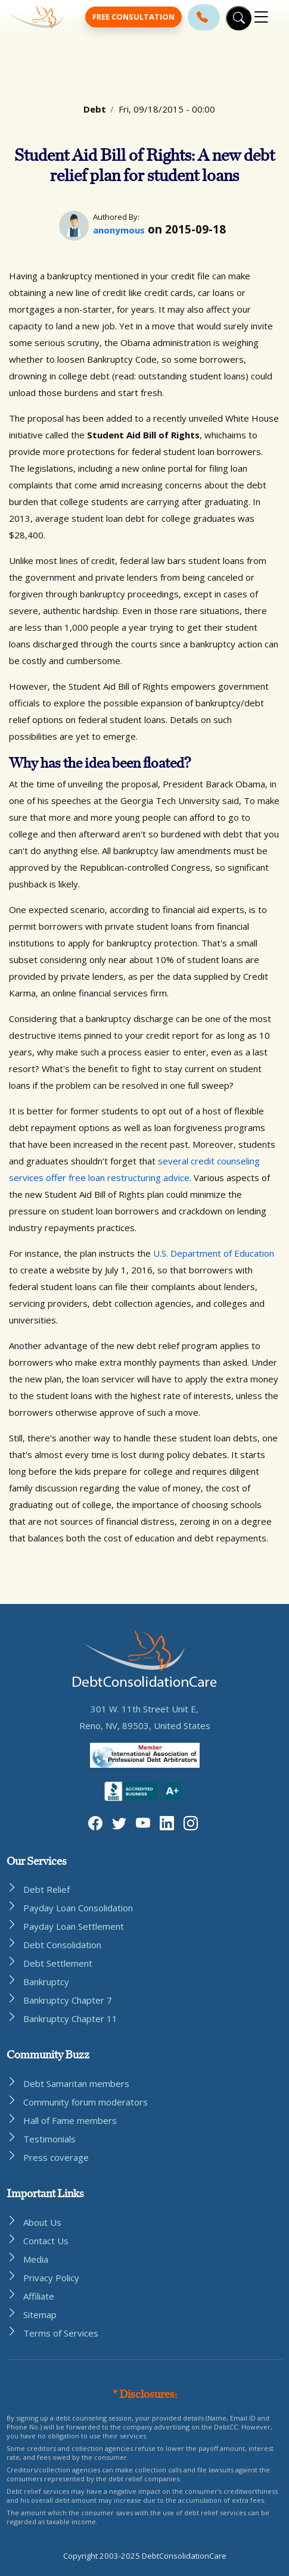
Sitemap (40, 2314)
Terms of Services (60, 2333)
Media (35, 2259)
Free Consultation (133, 16)
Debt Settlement (57, 1963)
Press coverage (56, 2157)
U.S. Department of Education (213, 1253)
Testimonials (49, 2139)
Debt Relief (46, 1889)
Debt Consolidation (62, 1945)
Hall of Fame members (70, 2120)
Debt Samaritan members (76, 2083)
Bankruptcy (46, 1982)
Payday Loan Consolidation (78, 1908)
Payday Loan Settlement (73, 1926)
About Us (42, 2222)
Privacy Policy (51, 2278)
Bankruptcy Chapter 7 (67, 2000)
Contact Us (46, 2241)
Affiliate (38, 2296)
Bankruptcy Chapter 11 (70, 2018)
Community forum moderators (85, 2102)
